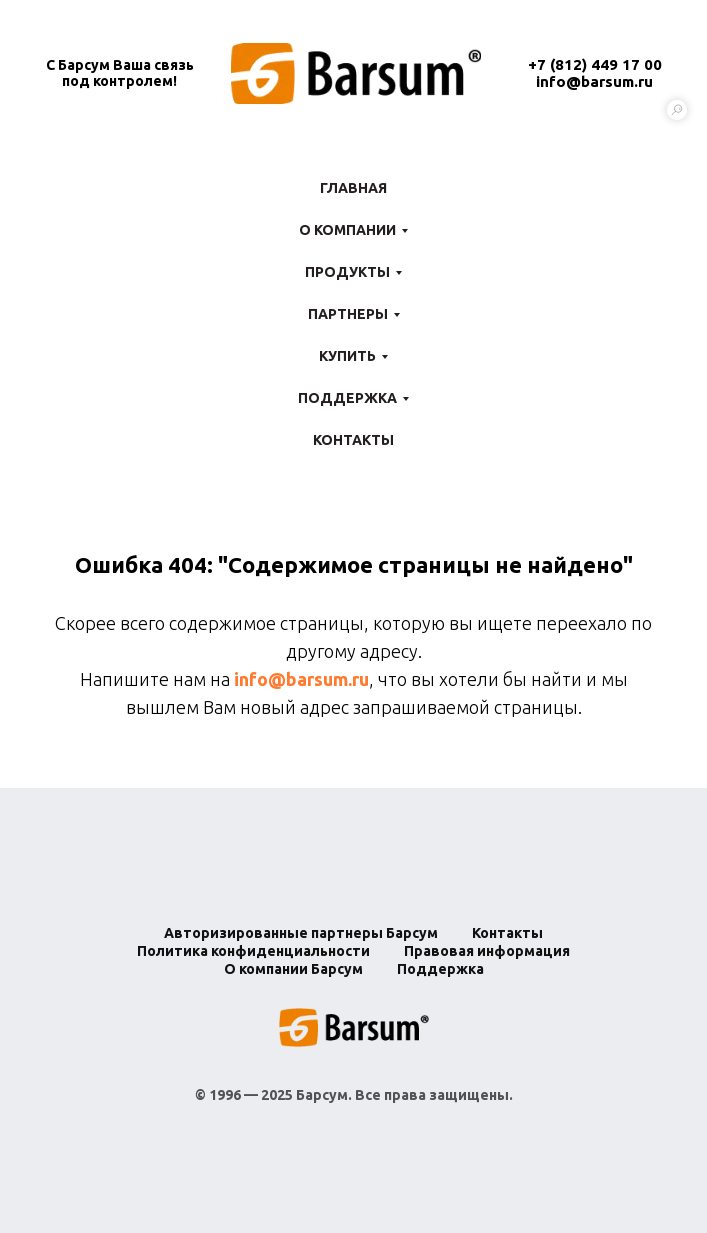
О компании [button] (347, 230)
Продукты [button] (347, 272)
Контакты (353, 440)
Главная (353, 188)
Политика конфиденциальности (253, 951)
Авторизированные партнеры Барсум (301, 933)
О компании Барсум (293, 969)
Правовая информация (487, 951)
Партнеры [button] (348, 314)
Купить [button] (347, 356)
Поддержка (440, 969)
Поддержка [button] (347, 398)
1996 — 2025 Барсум (278, 1095)
